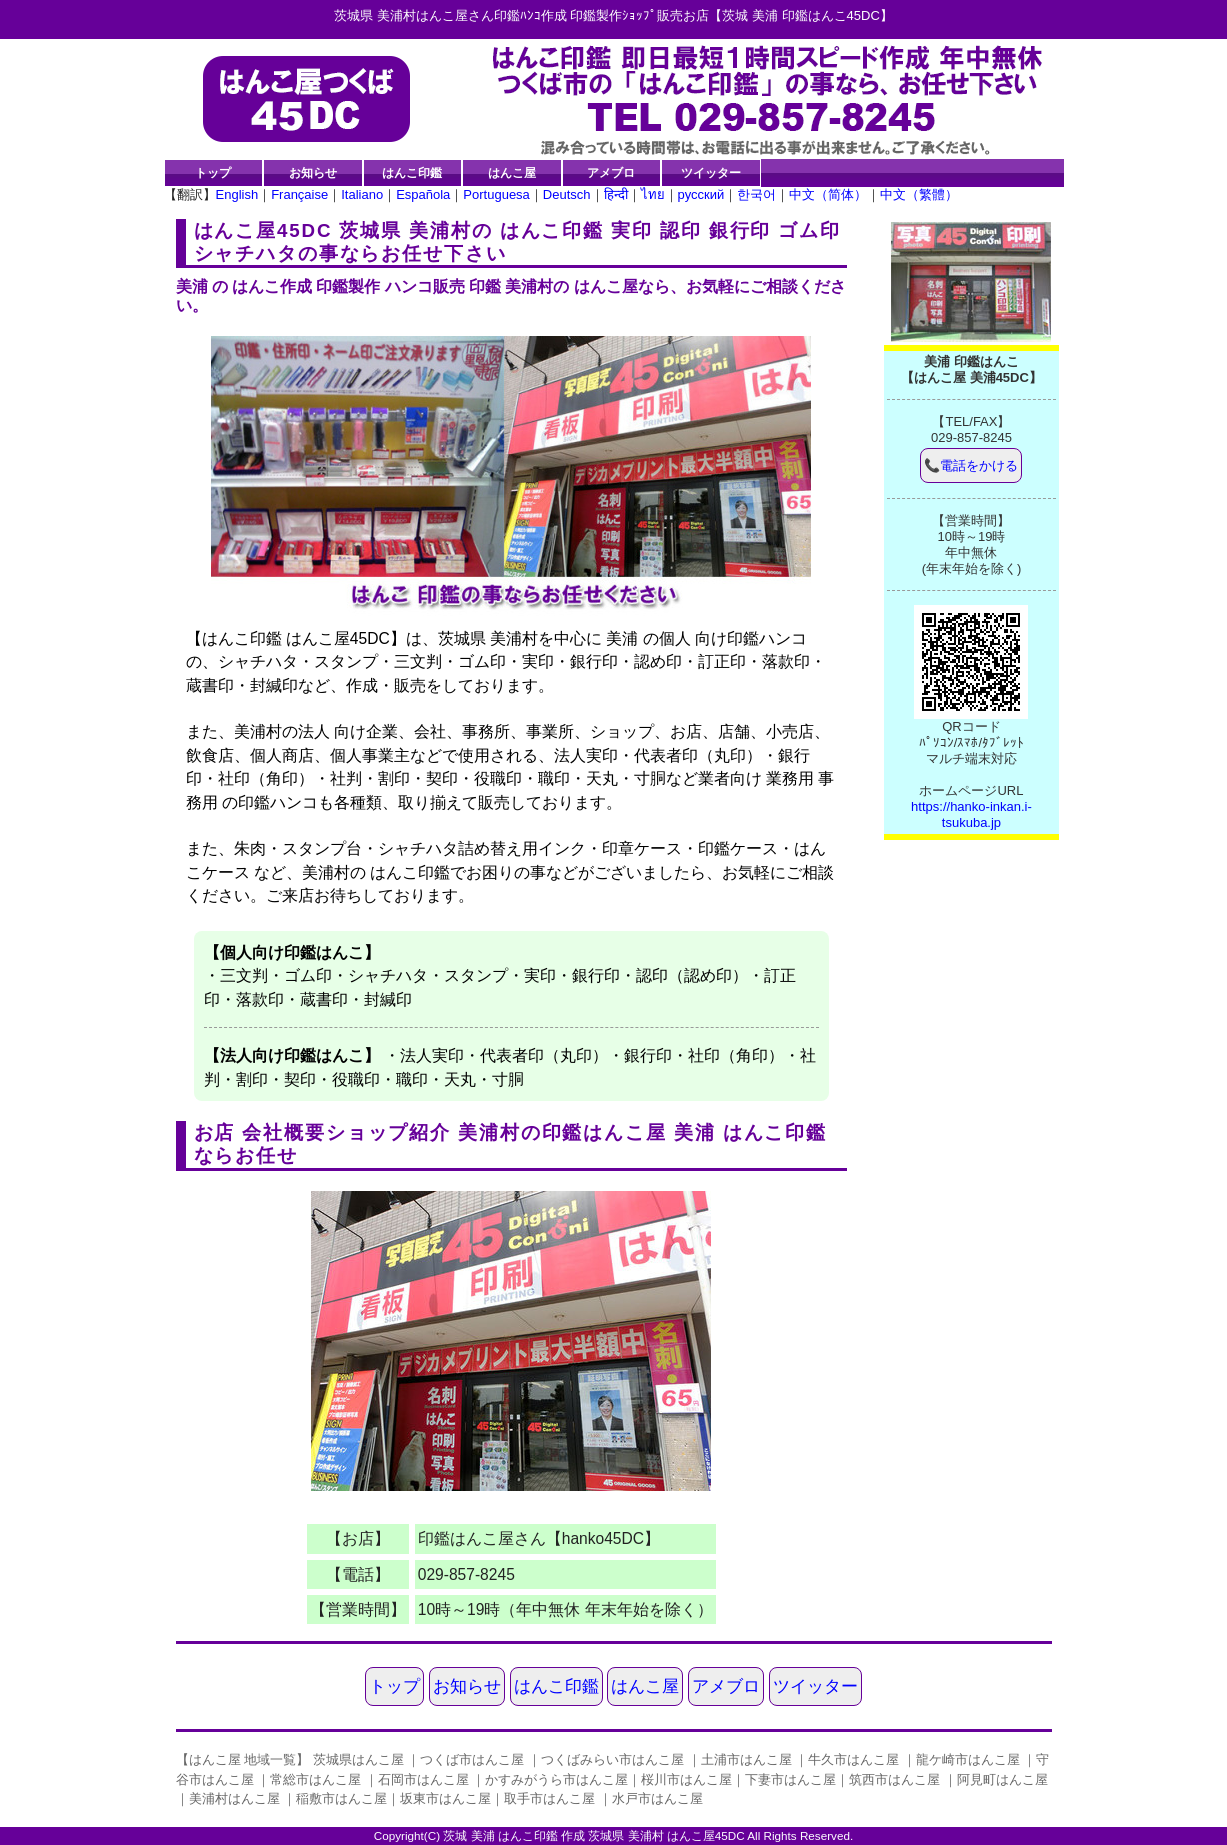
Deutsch (567, 194)
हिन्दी (616, 194)
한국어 (756, 194)
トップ (213, 172)
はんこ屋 (512, 172)
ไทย (653, 194)
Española (423, 194)
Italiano (362, 194)
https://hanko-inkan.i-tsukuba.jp (971, 814)
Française (299, 194)
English (237, 194)
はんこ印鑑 (412, 172)
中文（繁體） (919, 194)
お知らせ (313, 172)
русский (701, 194)
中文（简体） (828, 194)
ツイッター (711, 172)
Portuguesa (496, 194)
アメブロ (611, 172)
